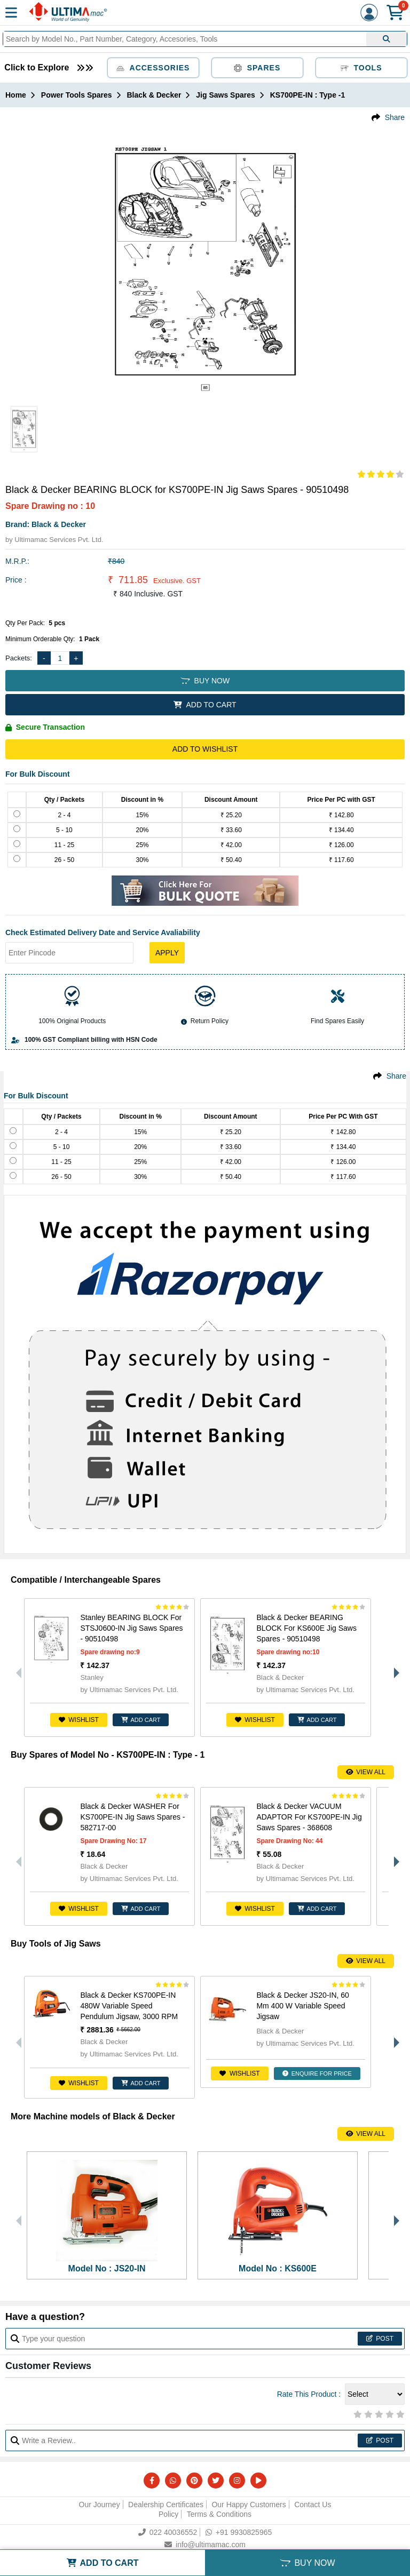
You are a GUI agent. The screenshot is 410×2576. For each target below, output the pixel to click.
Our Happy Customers (248, 2504)
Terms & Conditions (219, 2514)
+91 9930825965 (239, 2532)
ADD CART (141, 1720)
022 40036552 (168, 2532)
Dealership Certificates (165, 2504)
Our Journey (99, 2504)
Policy (168, 2514)
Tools (361, 67)
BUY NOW (205, 680)
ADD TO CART (205, 704)
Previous (16, 1667)
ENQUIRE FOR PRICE (317, 2073)
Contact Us (312, 2504)
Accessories (153, 67)
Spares (257, 67)
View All (365, 1772)
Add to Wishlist (205, 749)
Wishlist (79, 1720)
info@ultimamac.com (205, 2544)
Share (395, 117)
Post (379, 2338)
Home (15, 95)
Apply (167, 952)
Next (394, 1667)
